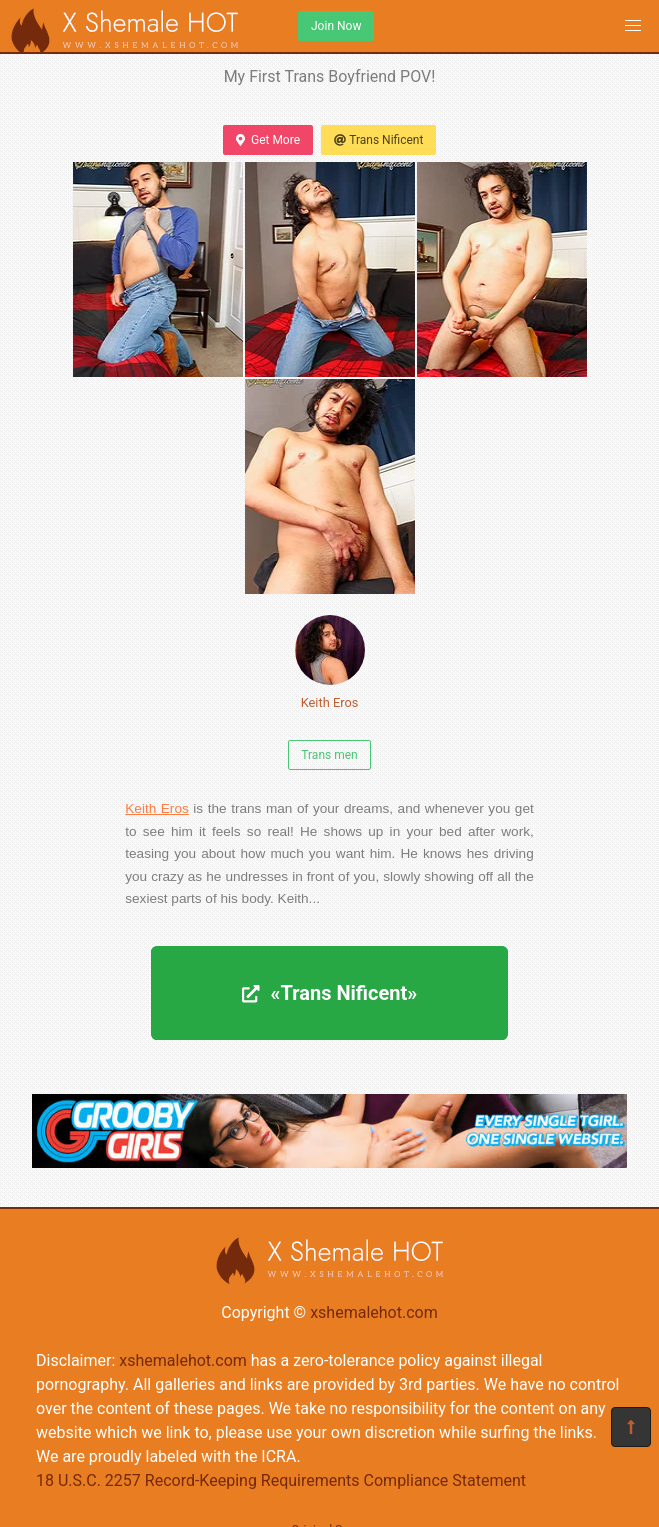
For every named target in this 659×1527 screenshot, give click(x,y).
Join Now (336, 26)
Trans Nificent (378, 140)
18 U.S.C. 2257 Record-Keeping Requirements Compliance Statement (281, 1480)
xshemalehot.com (374, 1312)
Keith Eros (330, 662)
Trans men (329, 755)
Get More (268, 140)
